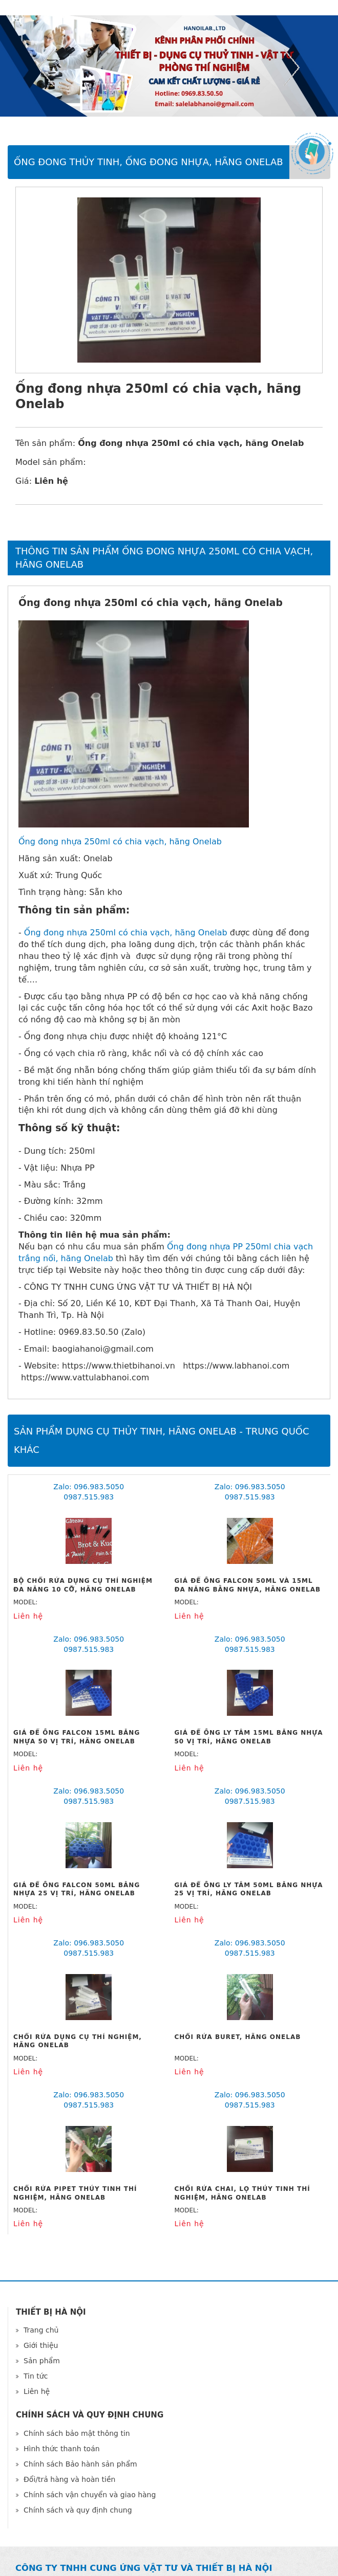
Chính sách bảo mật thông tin (77, 2433)
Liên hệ (37, 2391)
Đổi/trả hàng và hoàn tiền (69, 2479)
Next (292, 67)
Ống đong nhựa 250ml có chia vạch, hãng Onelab (120, 841)
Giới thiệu (41, 2345)
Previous (46, 67)
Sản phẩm (42, 2361)
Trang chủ (41, 2330)
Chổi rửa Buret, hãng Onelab (238, 2037)
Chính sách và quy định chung (78, 2510)
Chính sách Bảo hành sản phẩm (80, 2464)
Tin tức (36, 2376)
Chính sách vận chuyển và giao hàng (90, 2495)
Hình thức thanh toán (62, 2449)
